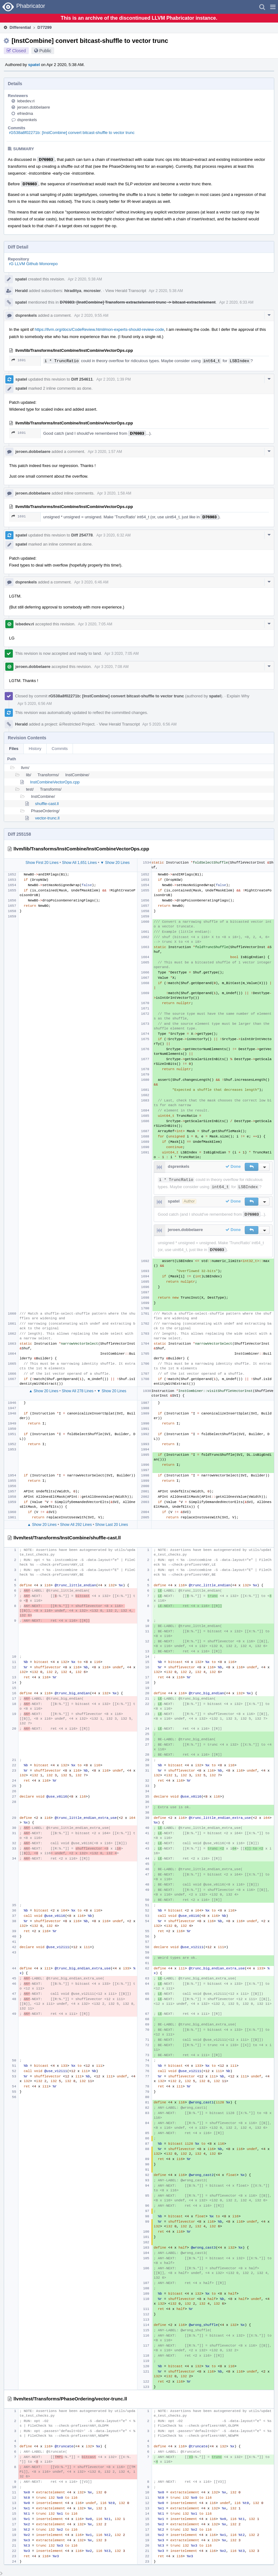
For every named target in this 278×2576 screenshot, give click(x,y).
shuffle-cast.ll (47, 803)
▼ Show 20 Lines (115, 862)
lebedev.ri (25, 101)
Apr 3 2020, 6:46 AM (91, 582)
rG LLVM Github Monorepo (33, 263)
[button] (273, 7)
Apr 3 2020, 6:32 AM (113, 535)
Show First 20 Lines (42, 862)
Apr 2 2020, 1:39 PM (113, 379)
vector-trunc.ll (47, 818)
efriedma (25, 113)
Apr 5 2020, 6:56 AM (35, 703)
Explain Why (238, 696)
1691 (19, 360)
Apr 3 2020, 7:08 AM (111, 667)
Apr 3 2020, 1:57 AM (105, 451)
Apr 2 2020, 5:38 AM (85, 279)
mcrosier (92, 290)
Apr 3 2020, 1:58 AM (114, 493)
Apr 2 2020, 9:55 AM (91, 315)
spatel (34, 64)
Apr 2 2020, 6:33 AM (236, 302)
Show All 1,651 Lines (79, 862)
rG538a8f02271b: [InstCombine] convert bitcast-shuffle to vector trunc (72, 132)
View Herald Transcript (125, 290)
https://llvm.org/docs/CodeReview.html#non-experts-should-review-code (99, 329)
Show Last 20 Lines (111, 1524)
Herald (21, 290)
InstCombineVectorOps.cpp (55, 782)
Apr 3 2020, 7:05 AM (95, 624)
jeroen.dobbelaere (33, 107)
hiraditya (72, 290)
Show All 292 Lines (76, 1524)
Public (45, 50)
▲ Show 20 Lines (43, 1391)
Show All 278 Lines (77, 1391)
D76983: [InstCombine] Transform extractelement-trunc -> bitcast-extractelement (137, 302)
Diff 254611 (82, 379)
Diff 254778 (82, 535)
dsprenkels (27, 119)
